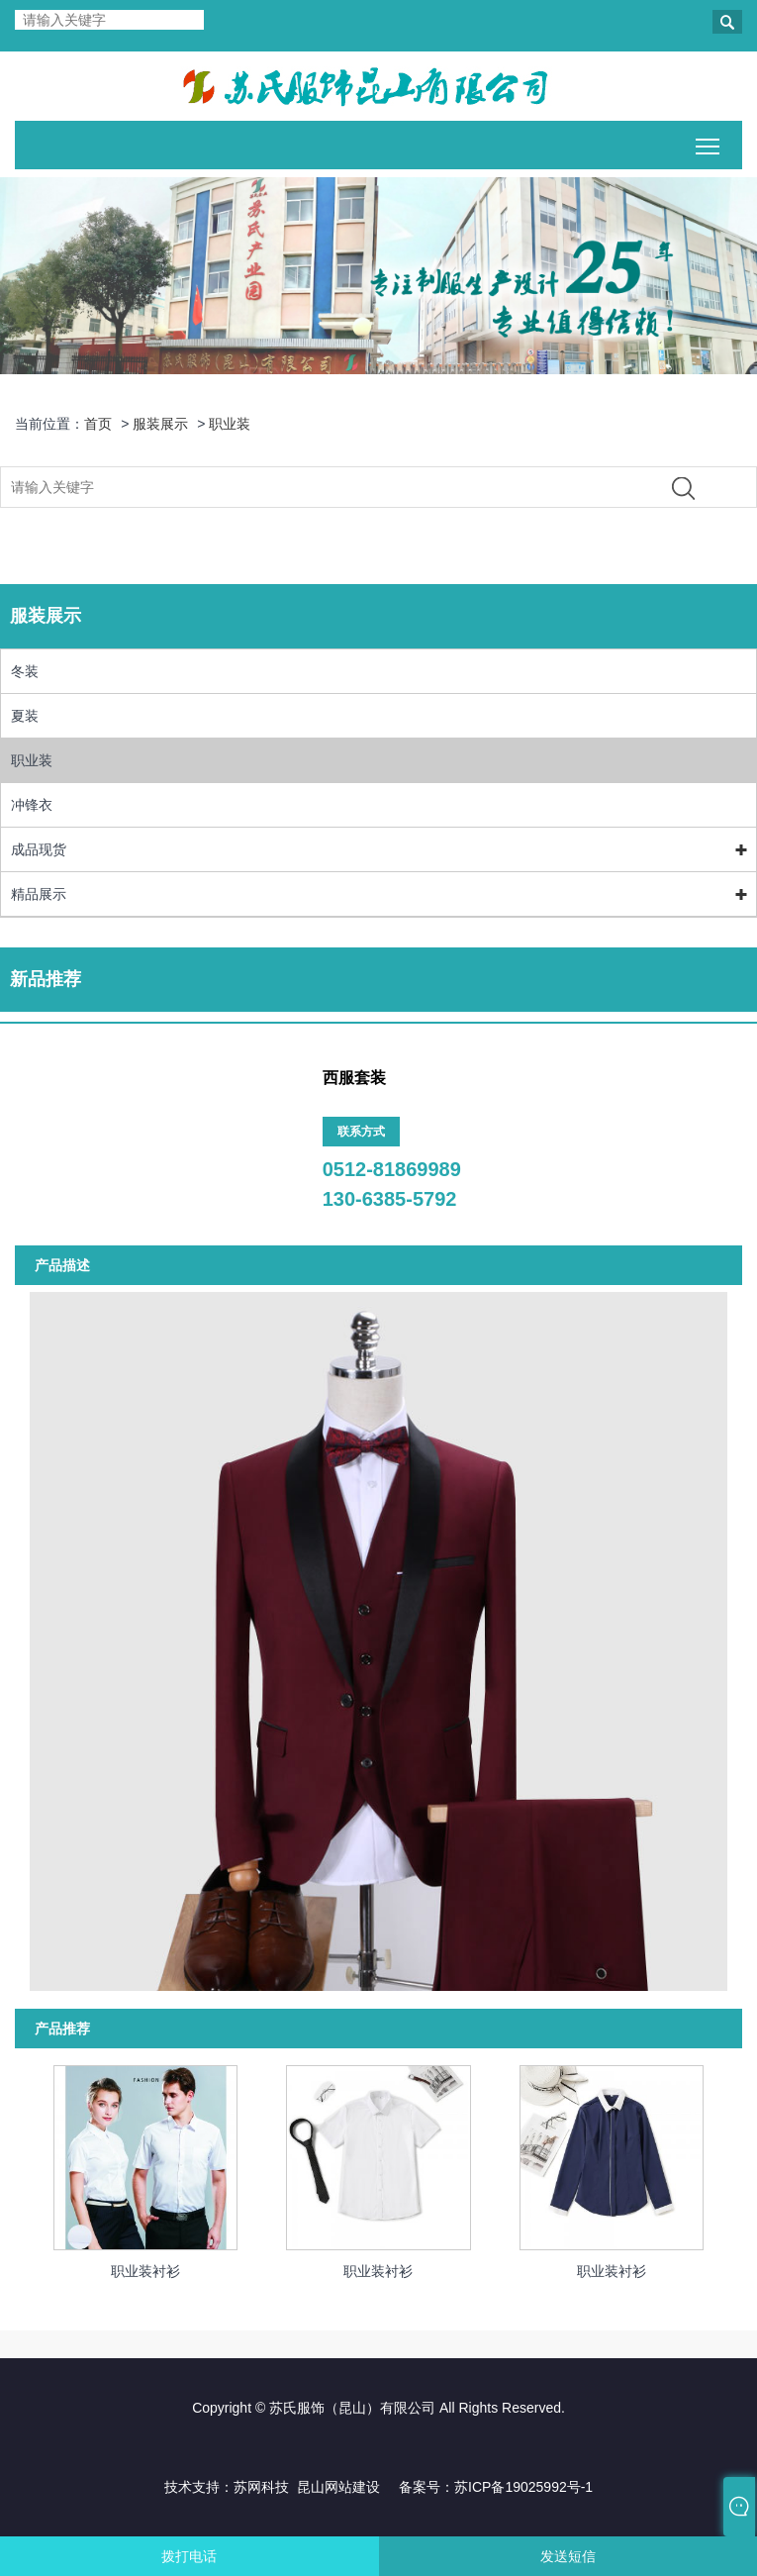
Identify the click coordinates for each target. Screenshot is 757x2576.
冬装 (25, 671)
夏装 (25, 716)
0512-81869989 (392, 1169)
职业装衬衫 (145, 2271)
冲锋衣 (31, 805)
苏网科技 (261, 2487)
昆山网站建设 (338, 2487)
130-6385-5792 (390, 1199)
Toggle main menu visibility (709, 142)
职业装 (229, 424)
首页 (98, 424)
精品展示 (38, 894)
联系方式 (361, 1132)
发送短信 (568, 2556)
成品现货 (38, 849)
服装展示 (160, 424)
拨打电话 (189, 2556)
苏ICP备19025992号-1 (523, 2487)
